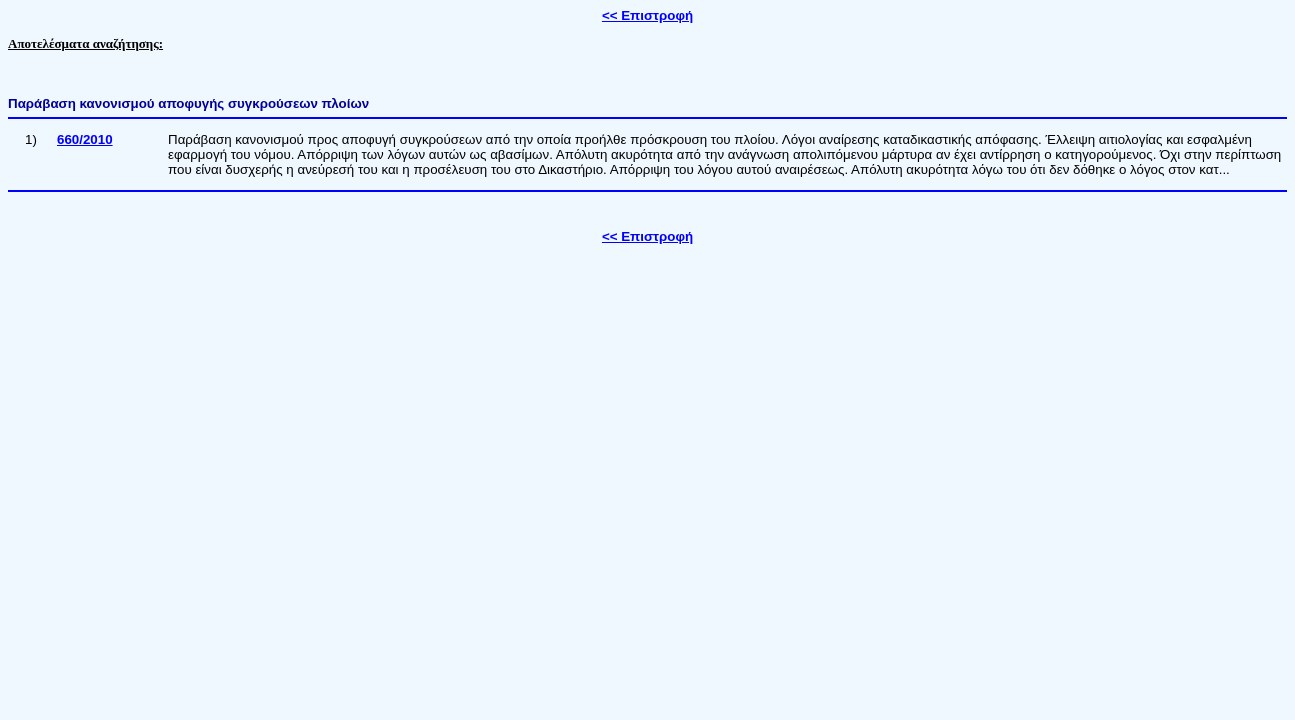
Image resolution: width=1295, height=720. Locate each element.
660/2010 (85, 139)
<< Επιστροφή (647, 15)
